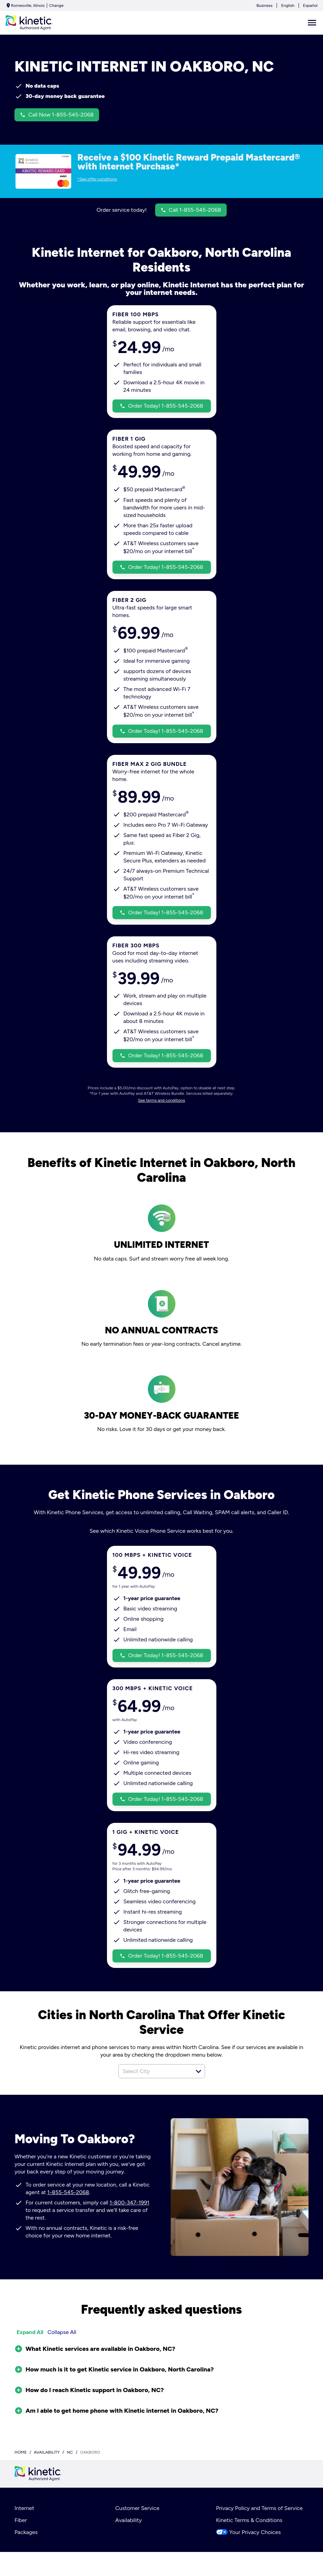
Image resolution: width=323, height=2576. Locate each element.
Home (20, 2452)
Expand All (30, 2332)
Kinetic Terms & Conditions (249, 2520)
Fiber (20, 2520)
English (287, 5)
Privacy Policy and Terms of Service (259, 2508)
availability (47, 2452)
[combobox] (154, 2071)
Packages (25, 2532)
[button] (198, 2071)
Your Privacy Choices (248, 2532)
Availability (128, 2520)
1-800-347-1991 (130, 2202)
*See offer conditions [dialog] (97, 179)
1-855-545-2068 (68, 2192)
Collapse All (61, 2332)
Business (264, 5)
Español (310, 5)
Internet (24, 2508)
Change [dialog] (56, 5)
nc (70, 2452)
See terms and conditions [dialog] (161, 1100)
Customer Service (137, 2508)
